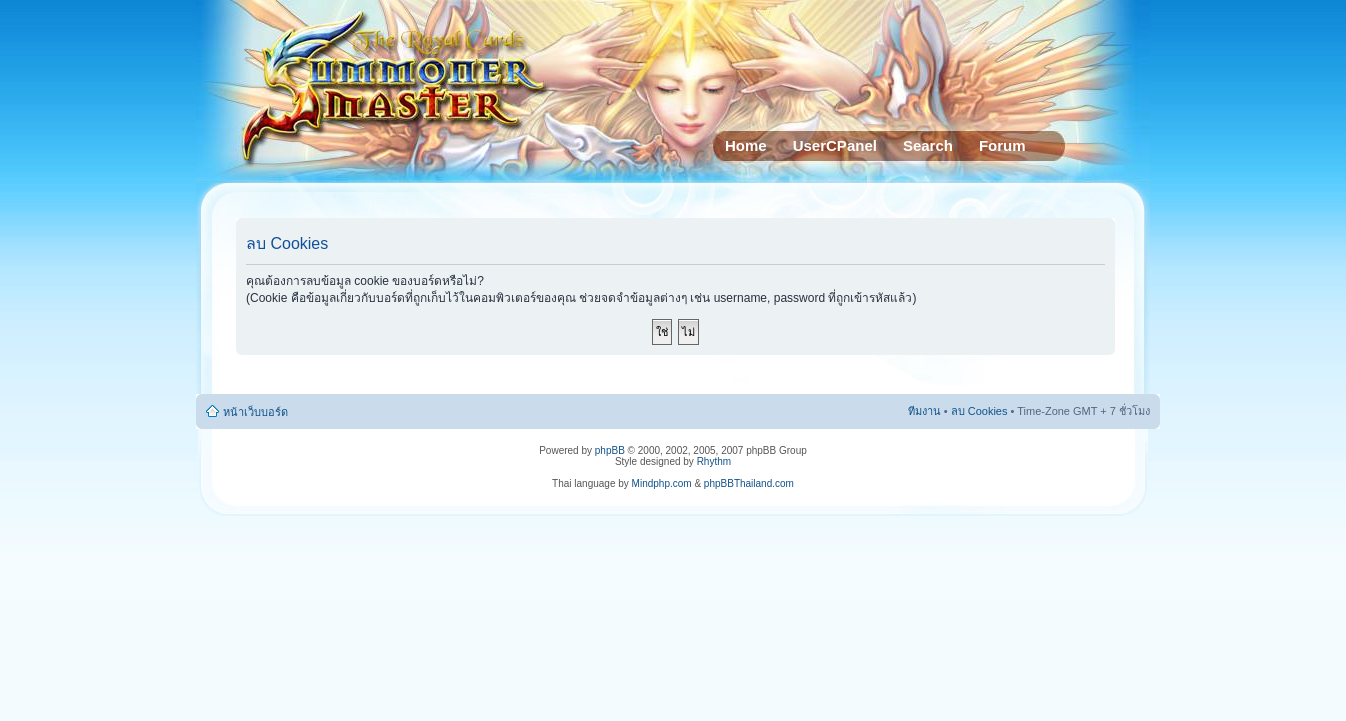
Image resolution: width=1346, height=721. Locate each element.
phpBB (610, 450)
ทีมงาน (924, 411)
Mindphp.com (662, 483)
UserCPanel (835, 145)
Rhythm (714, 461)
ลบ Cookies (979, 411)
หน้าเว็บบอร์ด (255, 412)
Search (928, 145)
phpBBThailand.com (749, 483)
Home (746, 145)
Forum (1002, 145)
